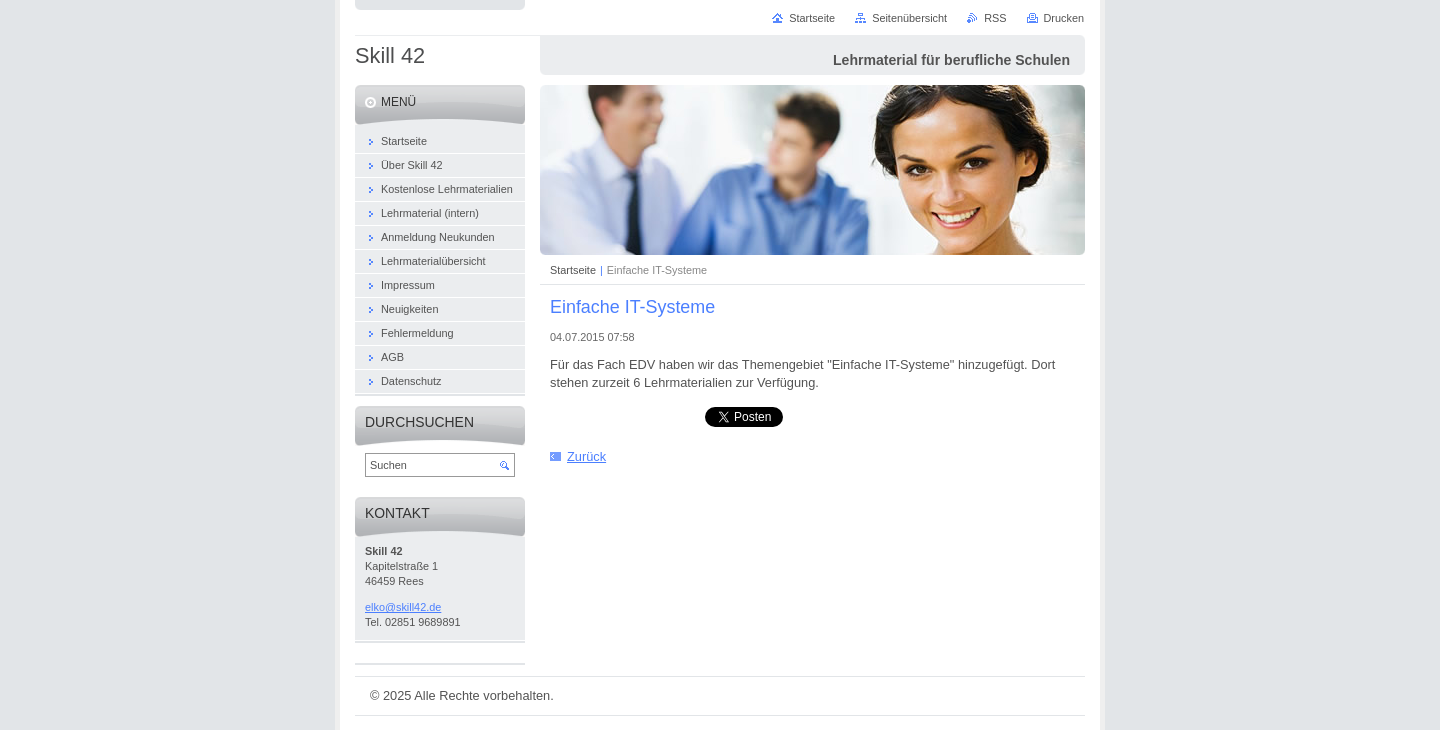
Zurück (586, 456)
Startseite (573, 270)
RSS (995, 18)
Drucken (1064, 18)
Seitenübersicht (909, 18)
